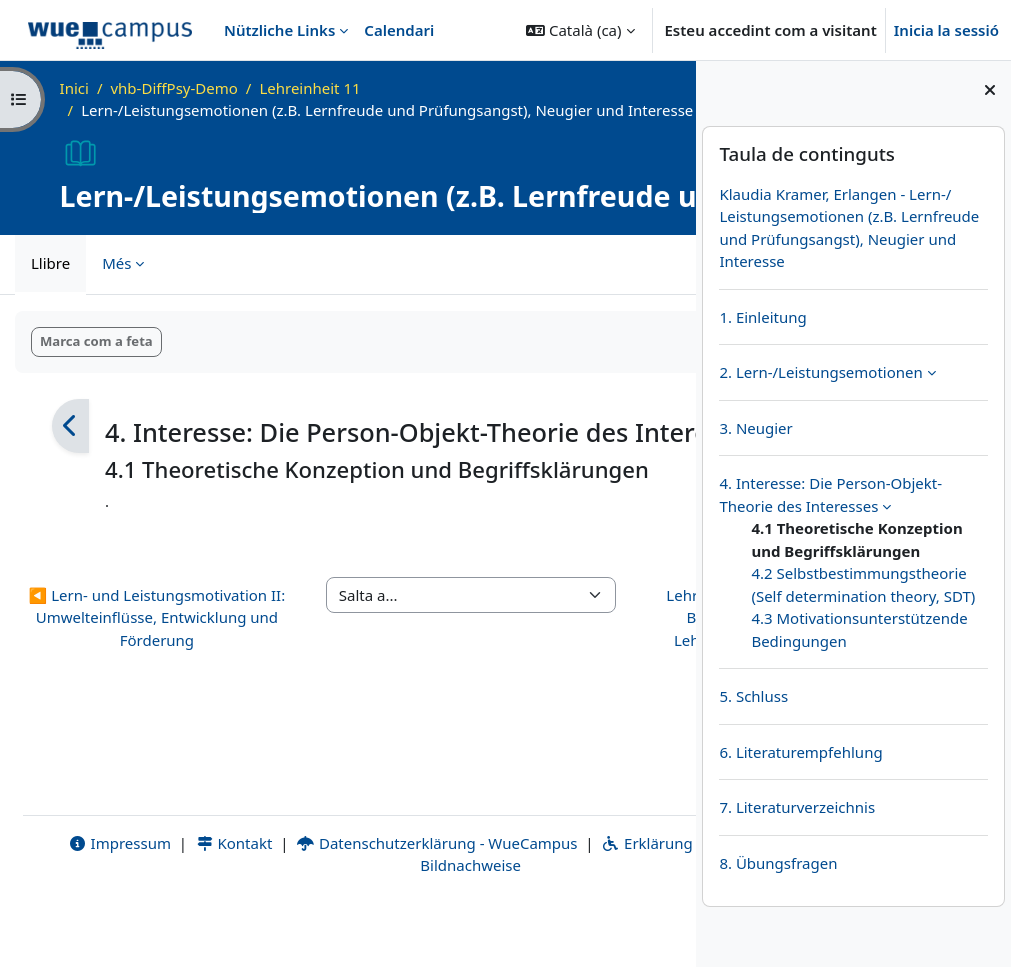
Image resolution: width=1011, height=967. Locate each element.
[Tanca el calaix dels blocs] (990, 90)
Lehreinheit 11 (309, 88)
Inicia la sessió (946, 30)
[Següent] (625, 448)
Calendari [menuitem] (399, 30)
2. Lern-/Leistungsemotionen (820, 372)
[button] (580, 30)
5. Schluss (753, 696)
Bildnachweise (426, 924)
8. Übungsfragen (778, 863)
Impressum (87, 901)
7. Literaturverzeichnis (797, 807)
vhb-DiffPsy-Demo (173, 88)
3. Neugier (755, 428)
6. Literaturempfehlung (800, 752)
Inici (74, 88)
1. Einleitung (762, 317)
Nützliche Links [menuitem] (279, 30)
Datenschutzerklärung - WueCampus (404, 901)
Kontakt (201, 901)
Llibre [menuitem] (50, 286)
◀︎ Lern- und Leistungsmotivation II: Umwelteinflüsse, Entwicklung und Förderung (116, 719)
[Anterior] (70, 448)
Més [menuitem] (116, 286)
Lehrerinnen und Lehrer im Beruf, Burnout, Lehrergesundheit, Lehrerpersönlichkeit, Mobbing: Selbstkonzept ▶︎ (580, 730)
